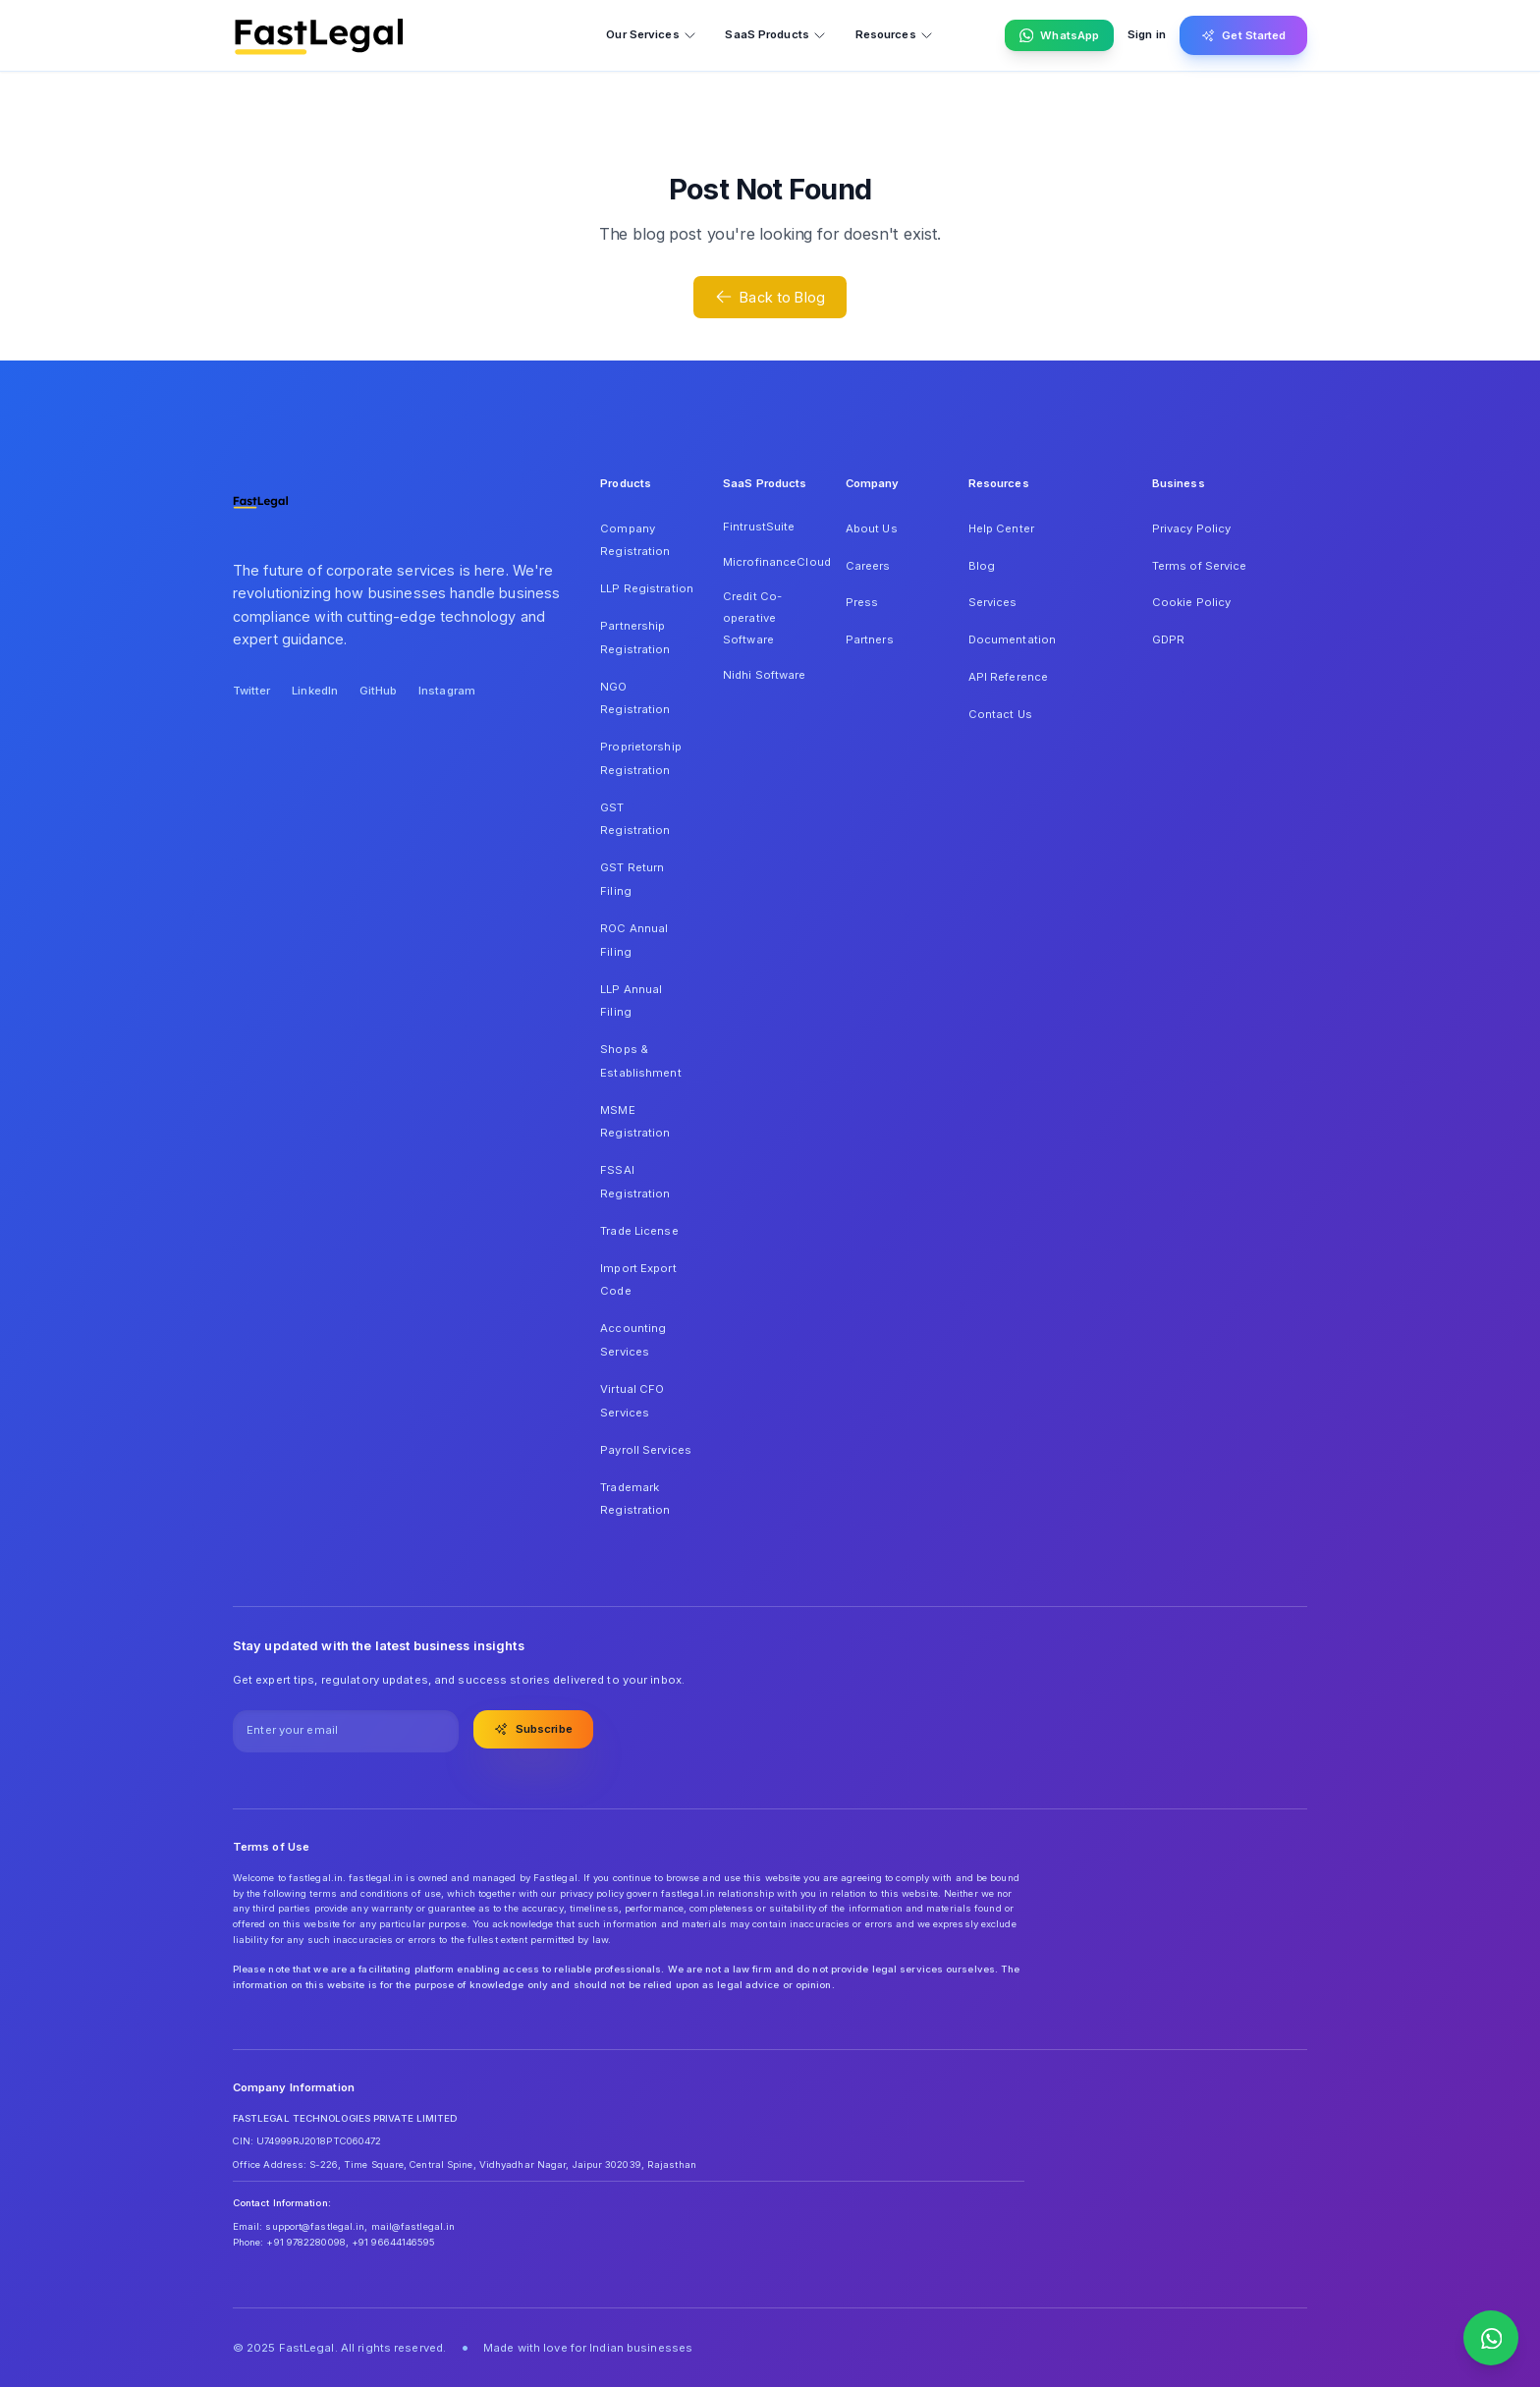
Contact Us (1000, 714)
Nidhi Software (764, 675)
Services (993, 602)
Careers (868, 566)
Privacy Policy (1192, 528)
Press (862, 602)
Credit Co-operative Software (752, 617)
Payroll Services (645, 1450)
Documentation (1012, 639)
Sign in (1147, 34)
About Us (872, 528)
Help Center (1001, 528)
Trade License (639, 1231)
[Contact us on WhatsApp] (1490, 2337)
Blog (981, 566)
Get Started (1244, 35)
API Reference (1008, 677)
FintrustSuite (759, 526)
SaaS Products (775, 35)
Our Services (651, 35)
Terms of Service (1199, 566)
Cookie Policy (1191, 602)
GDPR (1168, 639)
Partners (870, 639)
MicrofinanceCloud (770, 562)
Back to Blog (770, 296)
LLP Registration (646, 588)
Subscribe (533, 1729)
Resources (894, 35)
